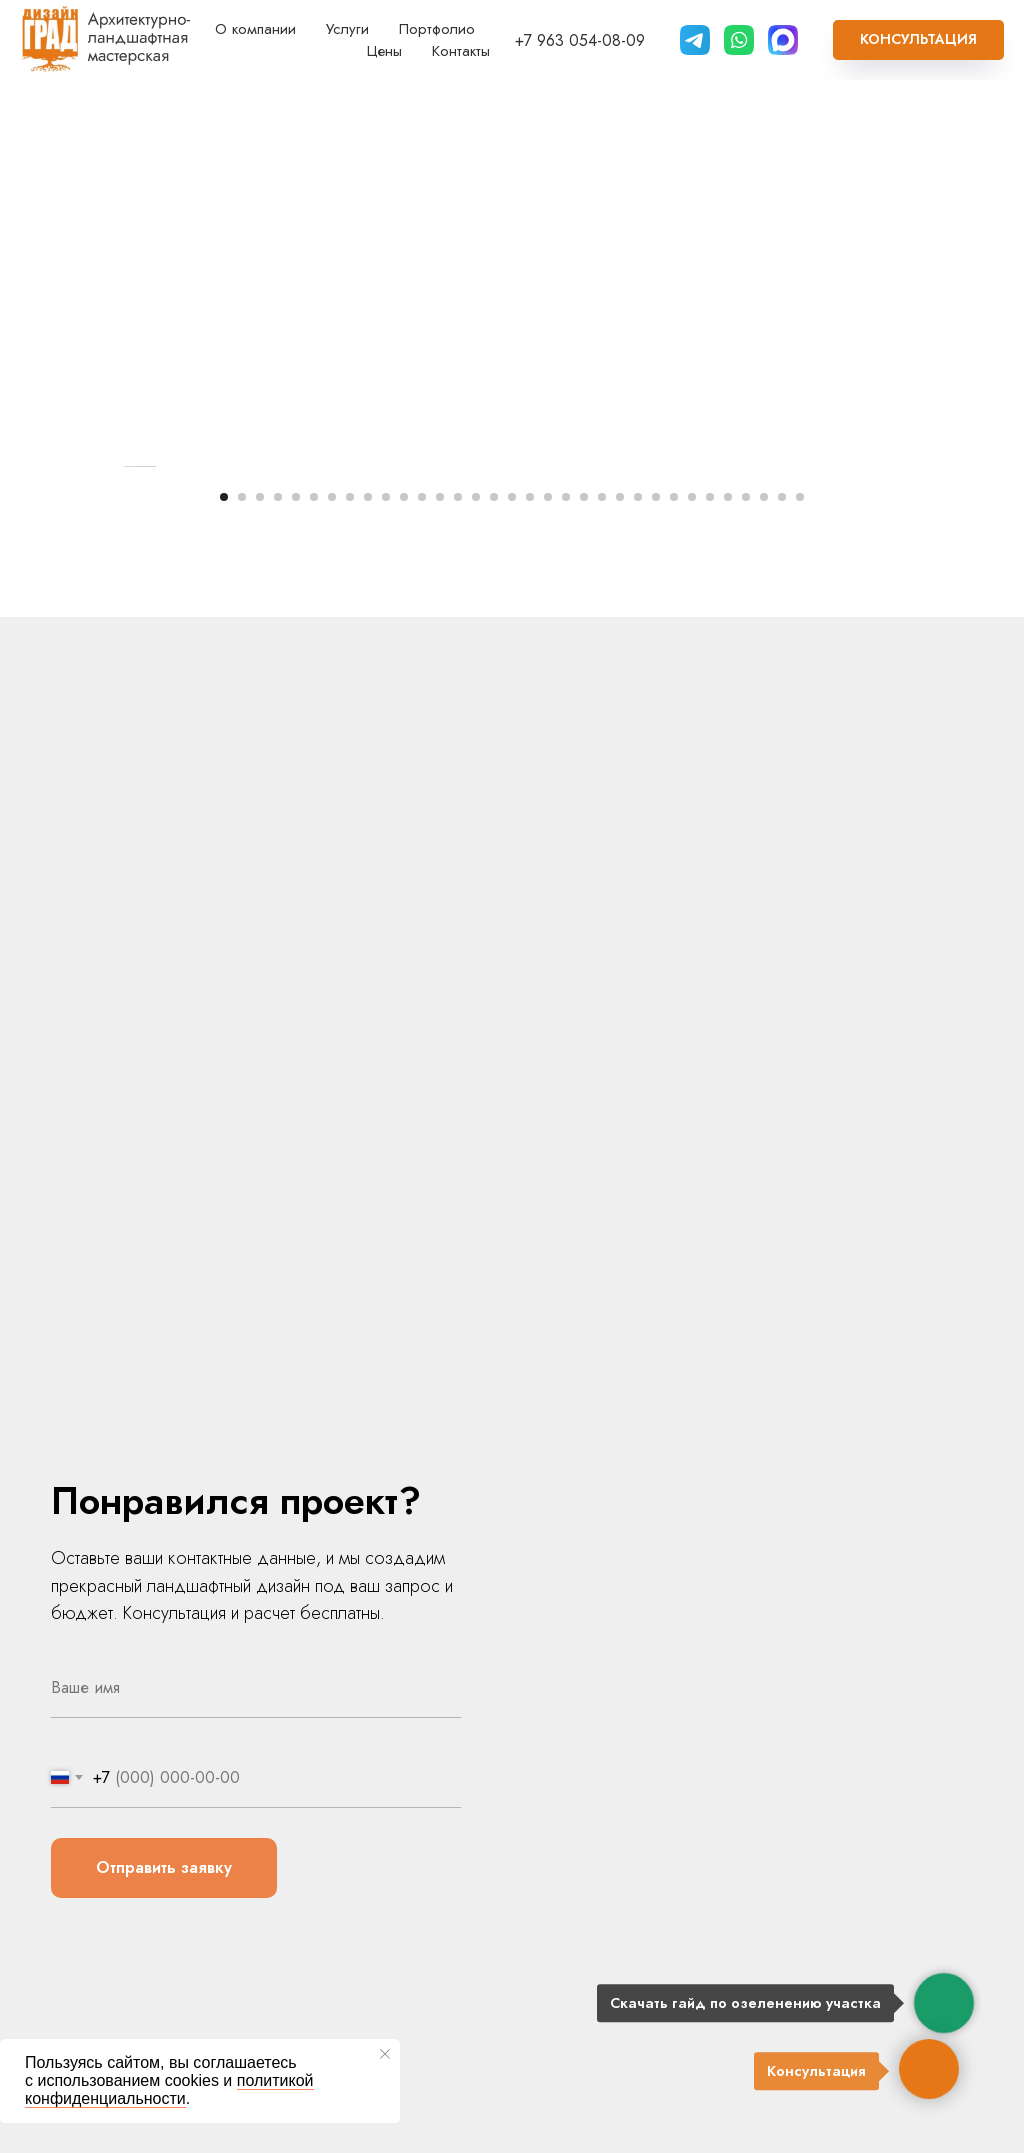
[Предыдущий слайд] (122, 690)
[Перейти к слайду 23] (620, 944)
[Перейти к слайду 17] (512, 944)
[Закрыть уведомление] (385, 2054)
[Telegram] (695, 40)
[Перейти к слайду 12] (422, 944)
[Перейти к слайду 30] (746, 944)
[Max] (783, 40)
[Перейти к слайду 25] (656, 944)
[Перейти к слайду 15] (476, 944)
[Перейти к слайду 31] (764, 944)
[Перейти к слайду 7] (332, 944)
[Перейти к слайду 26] (674, 944)
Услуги (347, 29)
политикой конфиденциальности (169, 2089)
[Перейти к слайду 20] (566, 944)
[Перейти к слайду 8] (350, 944)
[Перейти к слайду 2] (242, 944)
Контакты (461, 51)
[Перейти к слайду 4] (278, 944)
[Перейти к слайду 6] (314, 944)
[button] (918, 40)
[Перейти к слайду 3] (260, 944)
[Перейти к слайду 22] (602, 944)
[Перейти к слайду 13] (440, 944)
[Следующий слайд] (902, 690)
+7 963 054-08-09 (580, 40)
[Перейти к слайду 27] (692, 944)
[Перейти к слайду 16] (494, 944)
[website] (739, 40)
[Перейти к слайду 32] (782, 944)
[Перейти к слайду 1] (224, 944)
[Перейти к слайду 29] (728, 944)
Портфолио (437, 29)
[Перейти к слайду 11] (404, 944)
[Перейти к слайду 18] (530, 944)
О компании (255, 29)
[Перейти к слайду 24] (638, 944)
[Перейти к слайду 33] (800, 944)
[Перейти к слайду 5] (296, 944)
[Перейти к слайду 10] (386, 944)
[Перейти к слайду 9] (368, 944)
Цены (384, 51)
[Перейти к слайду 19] (548, 944)
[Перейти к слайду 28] (710, 944)
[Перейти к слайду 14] (458, 944)
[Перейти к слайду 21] (584, 944)
